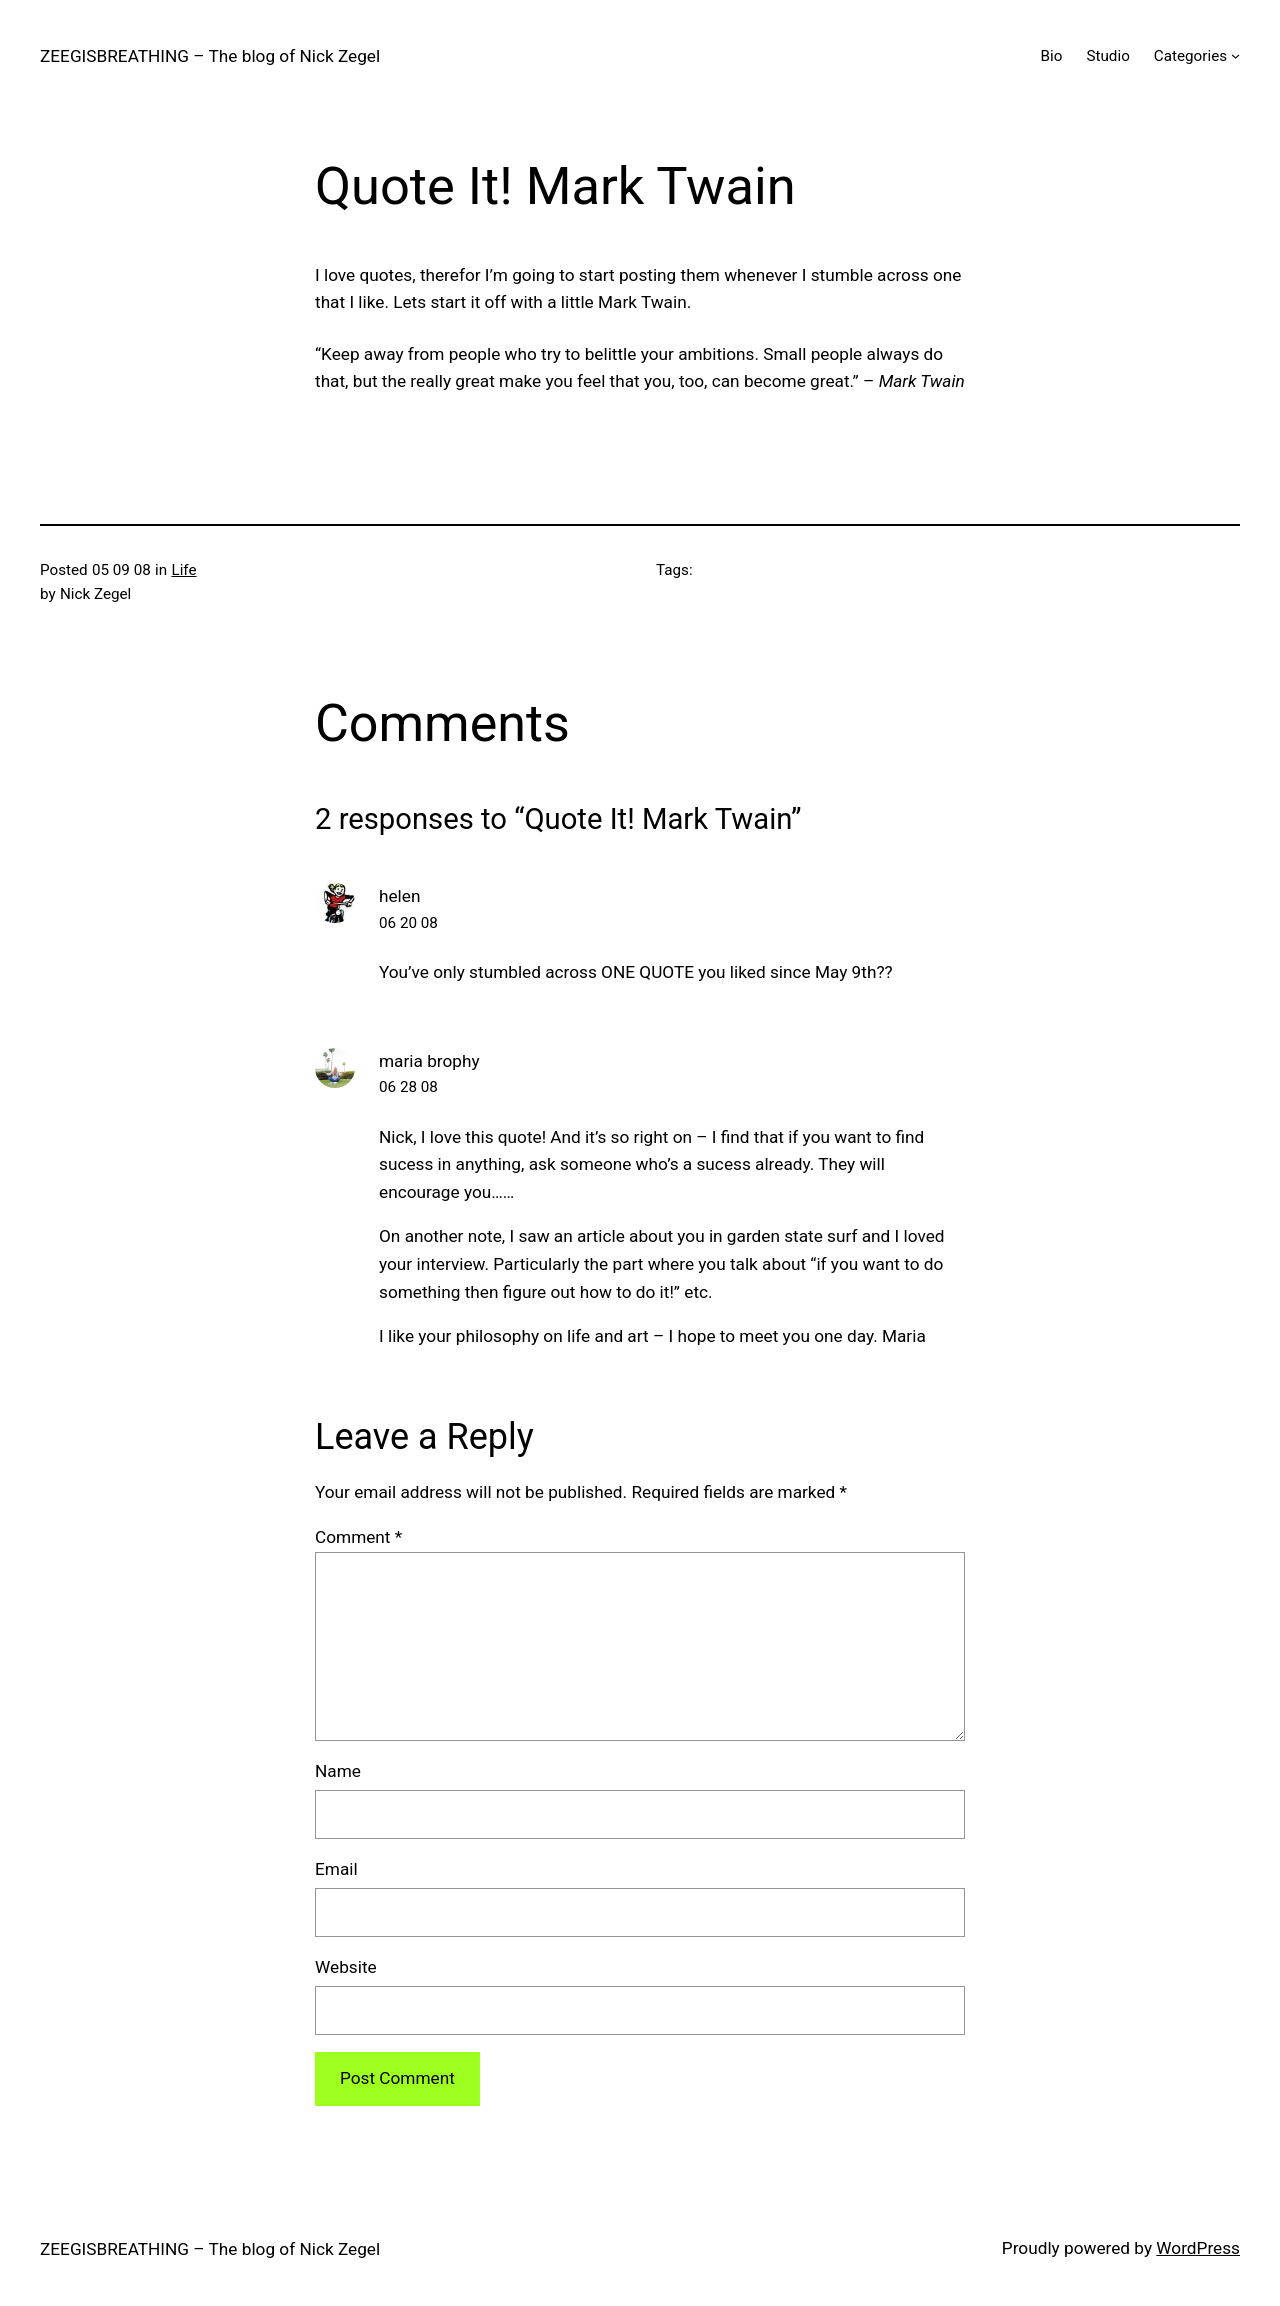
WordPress (1198, 2248)
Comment (358, 1537)
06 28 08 (408, 1087)
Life (183, 570)
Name (338, 1771)
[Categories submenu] (1235, 55)
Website (346, 1967)
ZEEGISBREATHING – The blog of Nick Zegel (210, 56)
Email (336, 1869)
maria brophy (429, 1061)
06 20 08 (408, 923)
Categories (1190, 56)
